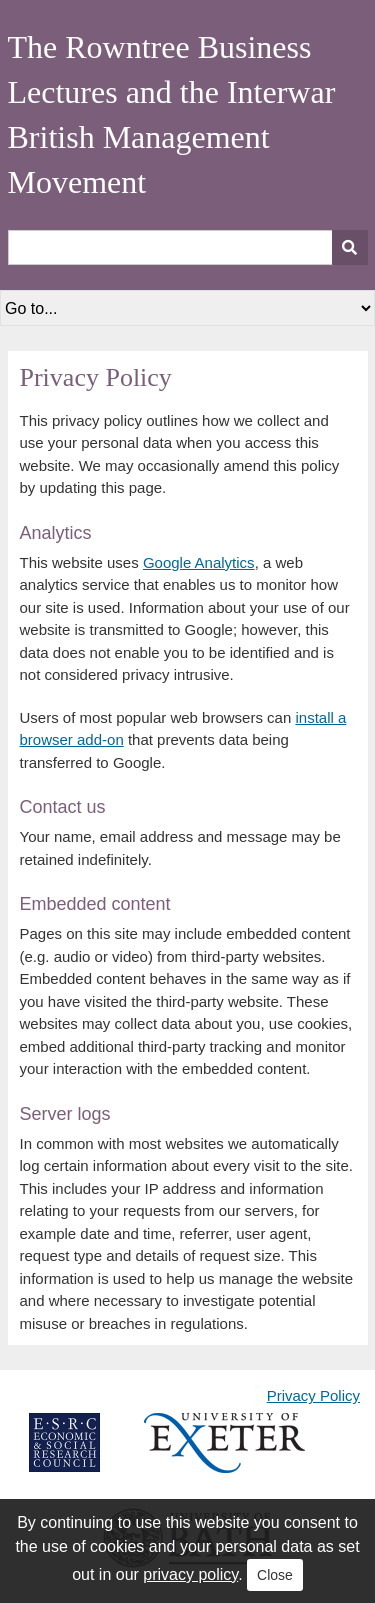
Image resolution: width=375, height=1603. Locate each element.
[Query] (188, 247)
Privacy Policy (313, 1395)
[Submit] (350, 247)
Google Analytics (199, 562)
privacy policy (190, 1574)
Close (275, 1575)
